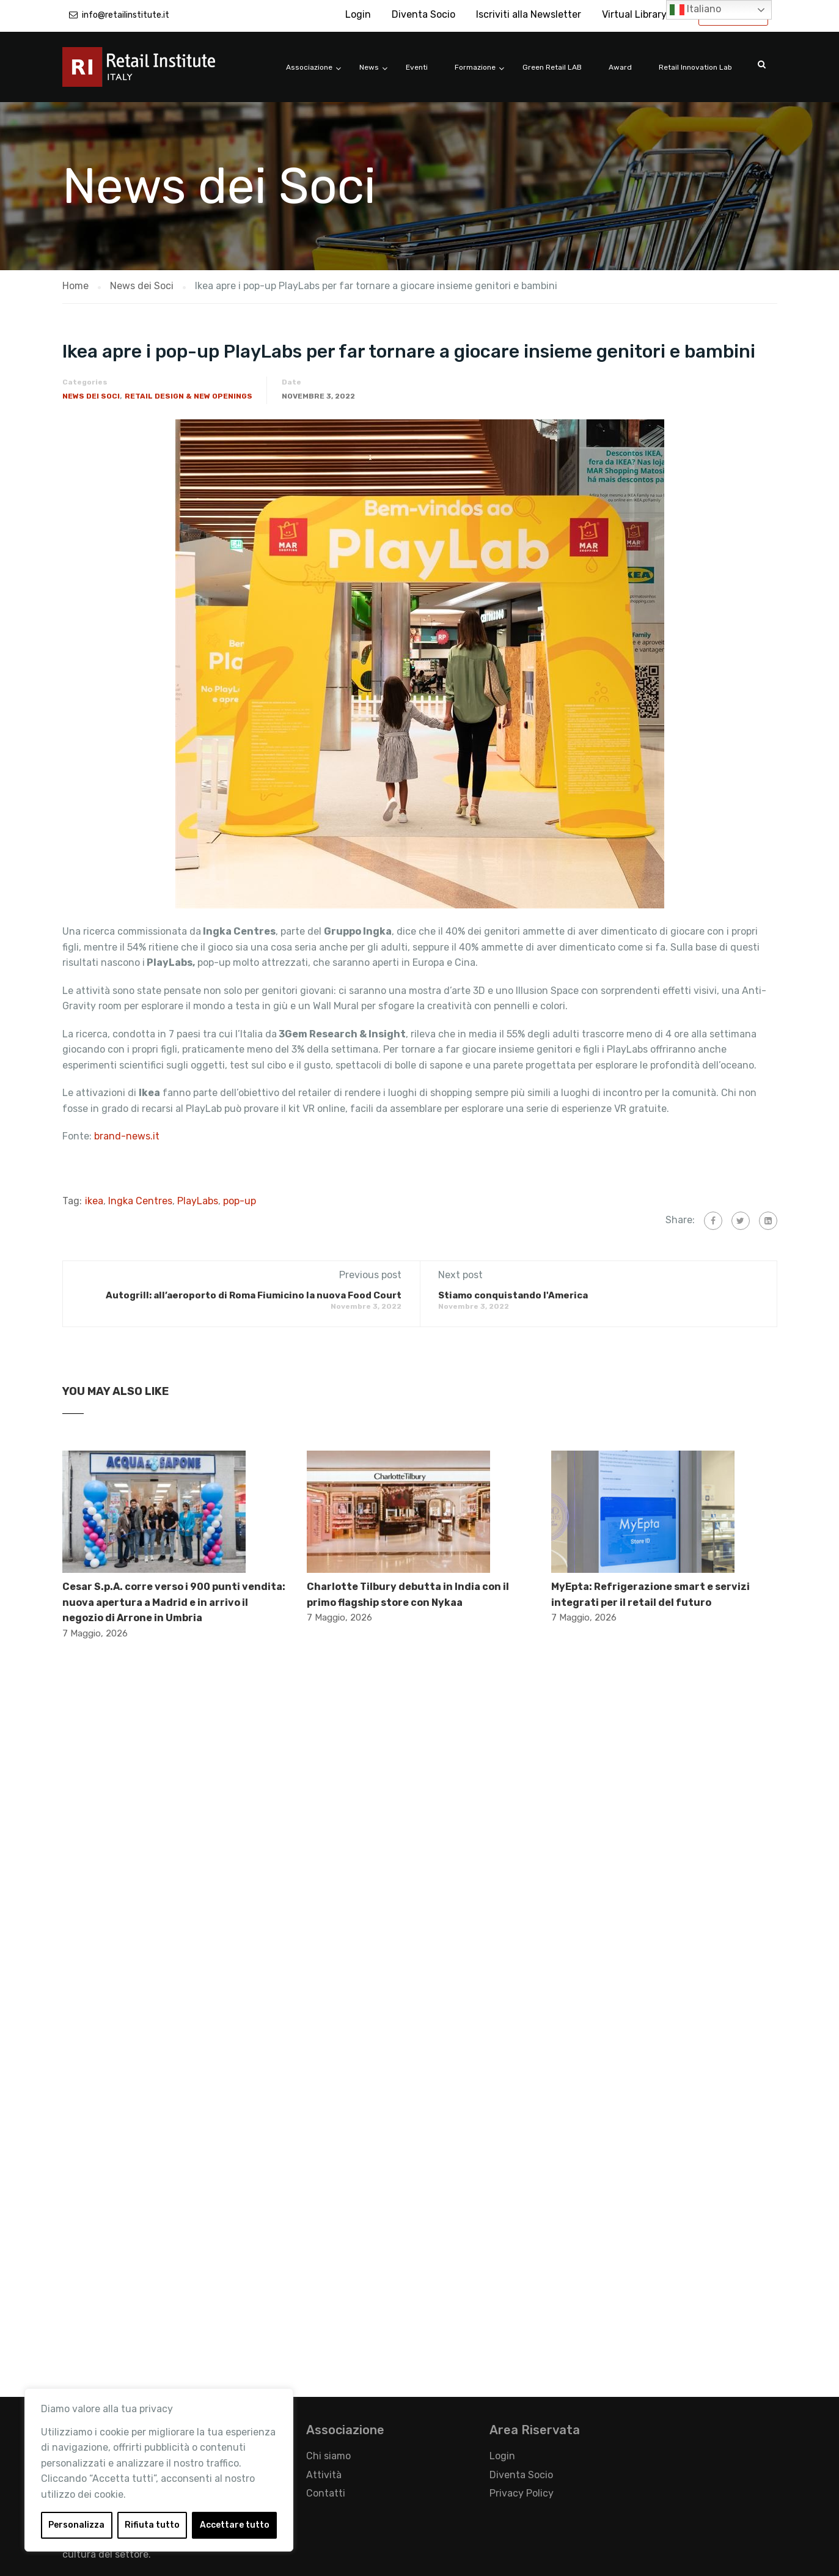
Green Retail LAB (552, 67)
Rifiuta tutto (152, 2525)
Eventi (417, 67)
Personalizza (76, 2525)
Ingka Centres (140, 1201)
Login (358, 14)
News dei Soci (91, 396)
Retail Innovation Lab (695, 67)
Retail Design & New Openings (188, 396)
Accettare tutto (234, 2525)
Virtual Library (634, 14)
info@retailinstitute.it (125, 15)
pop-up (239, 1201)
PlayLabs (197, 1201)
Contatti (325, 2493)
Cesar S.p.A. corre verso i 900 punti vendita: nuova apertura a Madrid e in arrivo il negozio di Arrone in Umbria (173, 1602)
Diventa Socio (423, 14)
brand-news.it (126, 1136)
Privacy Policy (521, 2493)
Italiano (695, 9)
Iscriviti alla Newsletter (528, 14)
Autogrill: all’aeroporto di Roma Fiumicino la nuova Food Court (253, 1295)
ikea (94, 1201)
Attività (324, 2475)
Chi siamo (328, 2456)
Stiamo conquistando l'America (513, 1295)
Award (620, 67)
